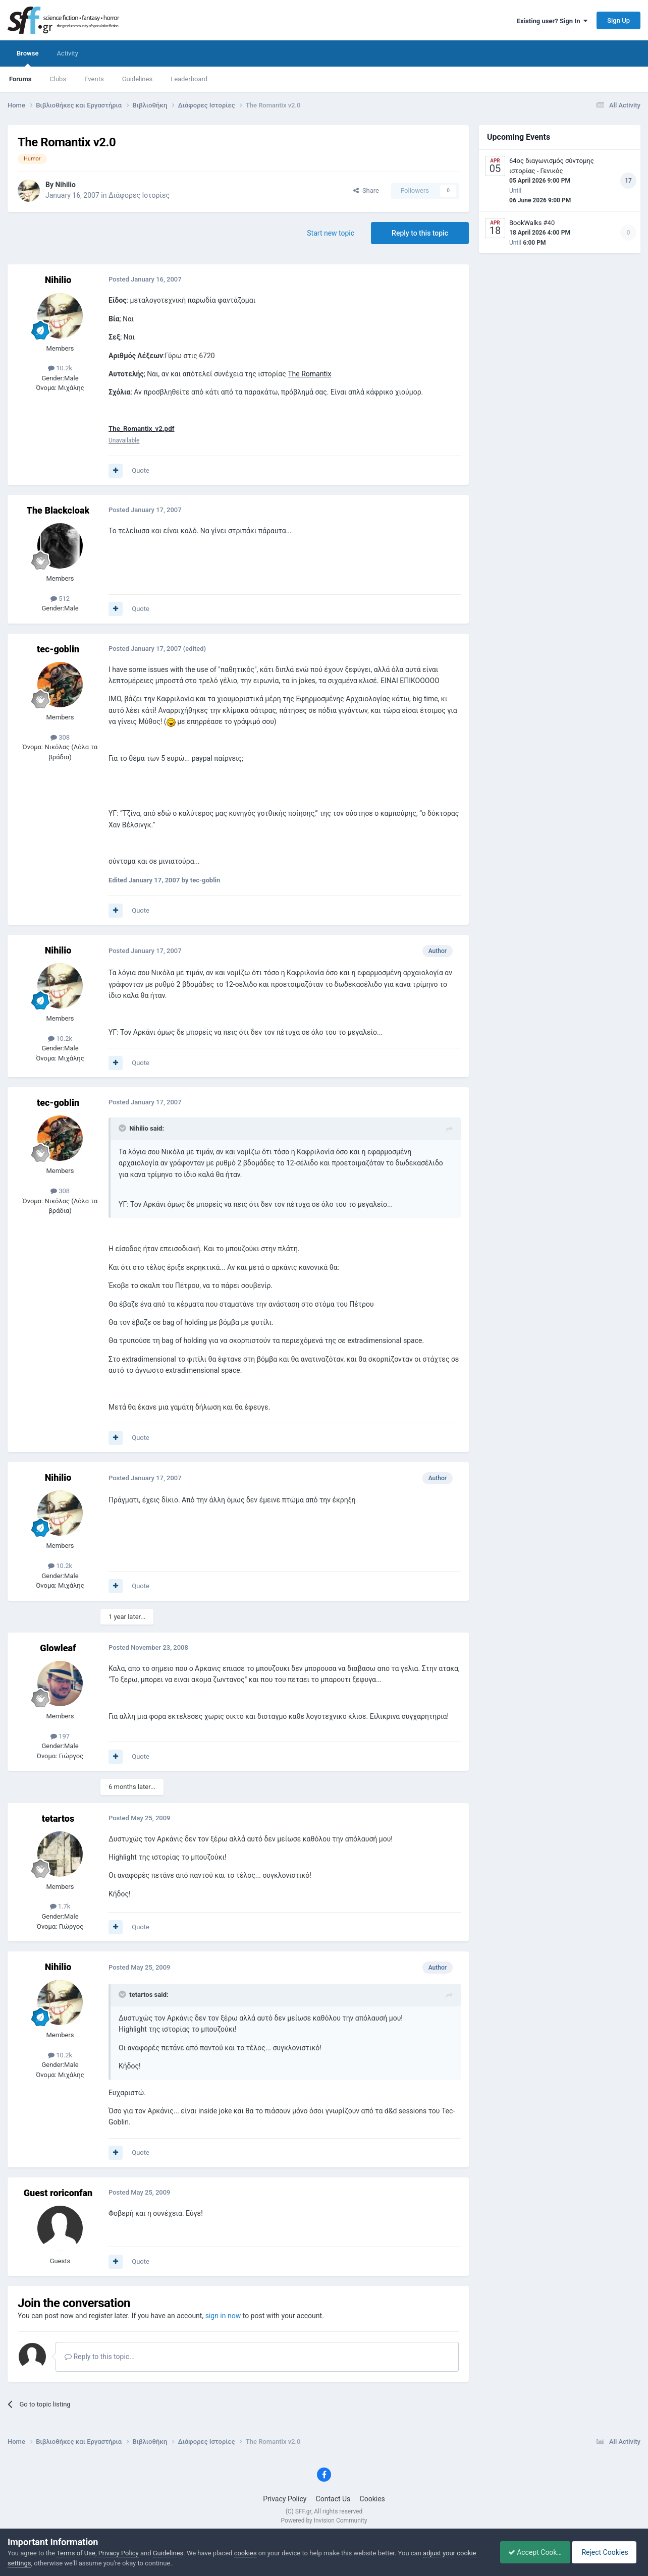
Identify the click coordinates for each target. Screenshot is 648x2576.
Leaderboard (189, 79)
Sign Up (618, 20)
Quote (140, 470)
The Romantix (309, 374)
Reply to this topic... (100, 2357)
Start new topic (330, 233)
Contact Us (333, 2499)
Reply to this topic (420, 233)
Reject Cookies (605, 2552)
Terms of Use (76, 2553)
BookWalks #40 (532, 223)
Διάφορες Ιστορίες (139, 195)
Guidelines (137, 79)
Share (366, 190)
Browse (27, 58)
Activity (67, 53)
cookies (245, 2553)
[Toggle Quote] (123, 1129)
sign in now (223, 2316)
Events (93, 79)
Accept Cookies (530, 2552)
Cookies (372, 2499)
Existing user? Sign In (552, 21)
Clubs (57, 79)
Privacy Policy (284, 2499)
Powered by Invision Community (324, 2521)
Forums (20, 79)
